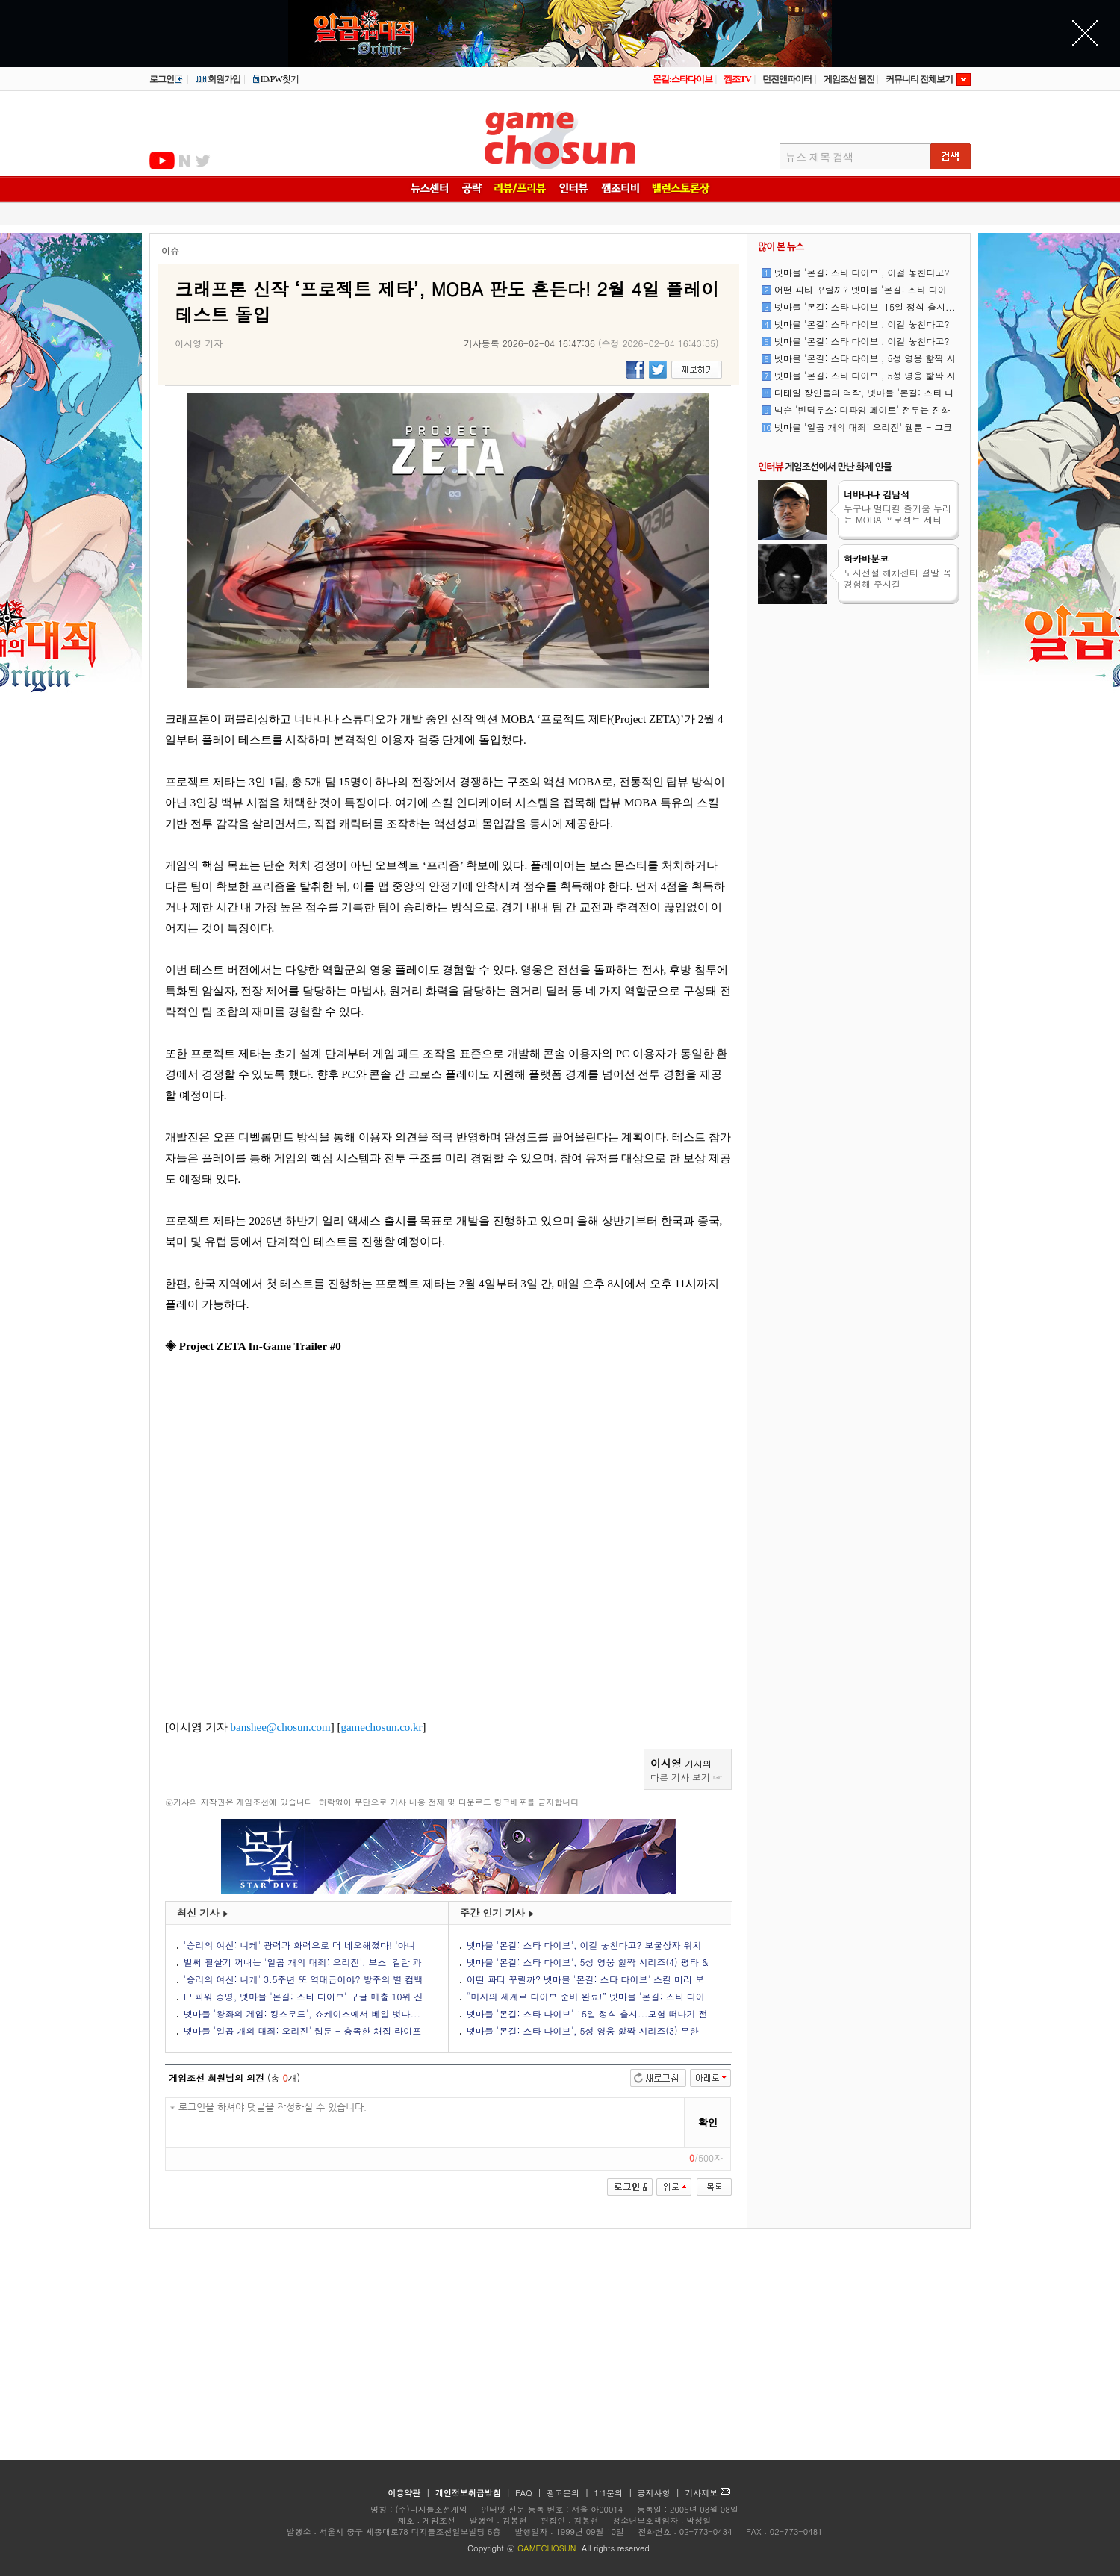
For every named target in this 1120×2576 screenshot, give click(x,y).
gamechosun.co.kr (381, 1727)
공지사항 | (660, 2492)
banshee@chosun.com (281, 1727)
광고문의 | (568, 2492)
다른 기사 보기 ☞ (686, 1776)
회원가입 (217, 79)
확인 (708, 2122)
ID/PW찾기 (275, 79)
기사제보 (707, 2492)
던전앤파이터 (787, 79)
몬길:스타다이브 (682, 79)
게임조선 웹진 (849, 79)
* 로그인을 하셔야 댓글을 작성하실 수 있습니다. (425, 2123)
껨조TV (737, 79)
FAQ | (529, 2492)
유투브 (162, 160)
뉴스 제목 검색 (819, 157)
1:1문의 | (614, 2492)
